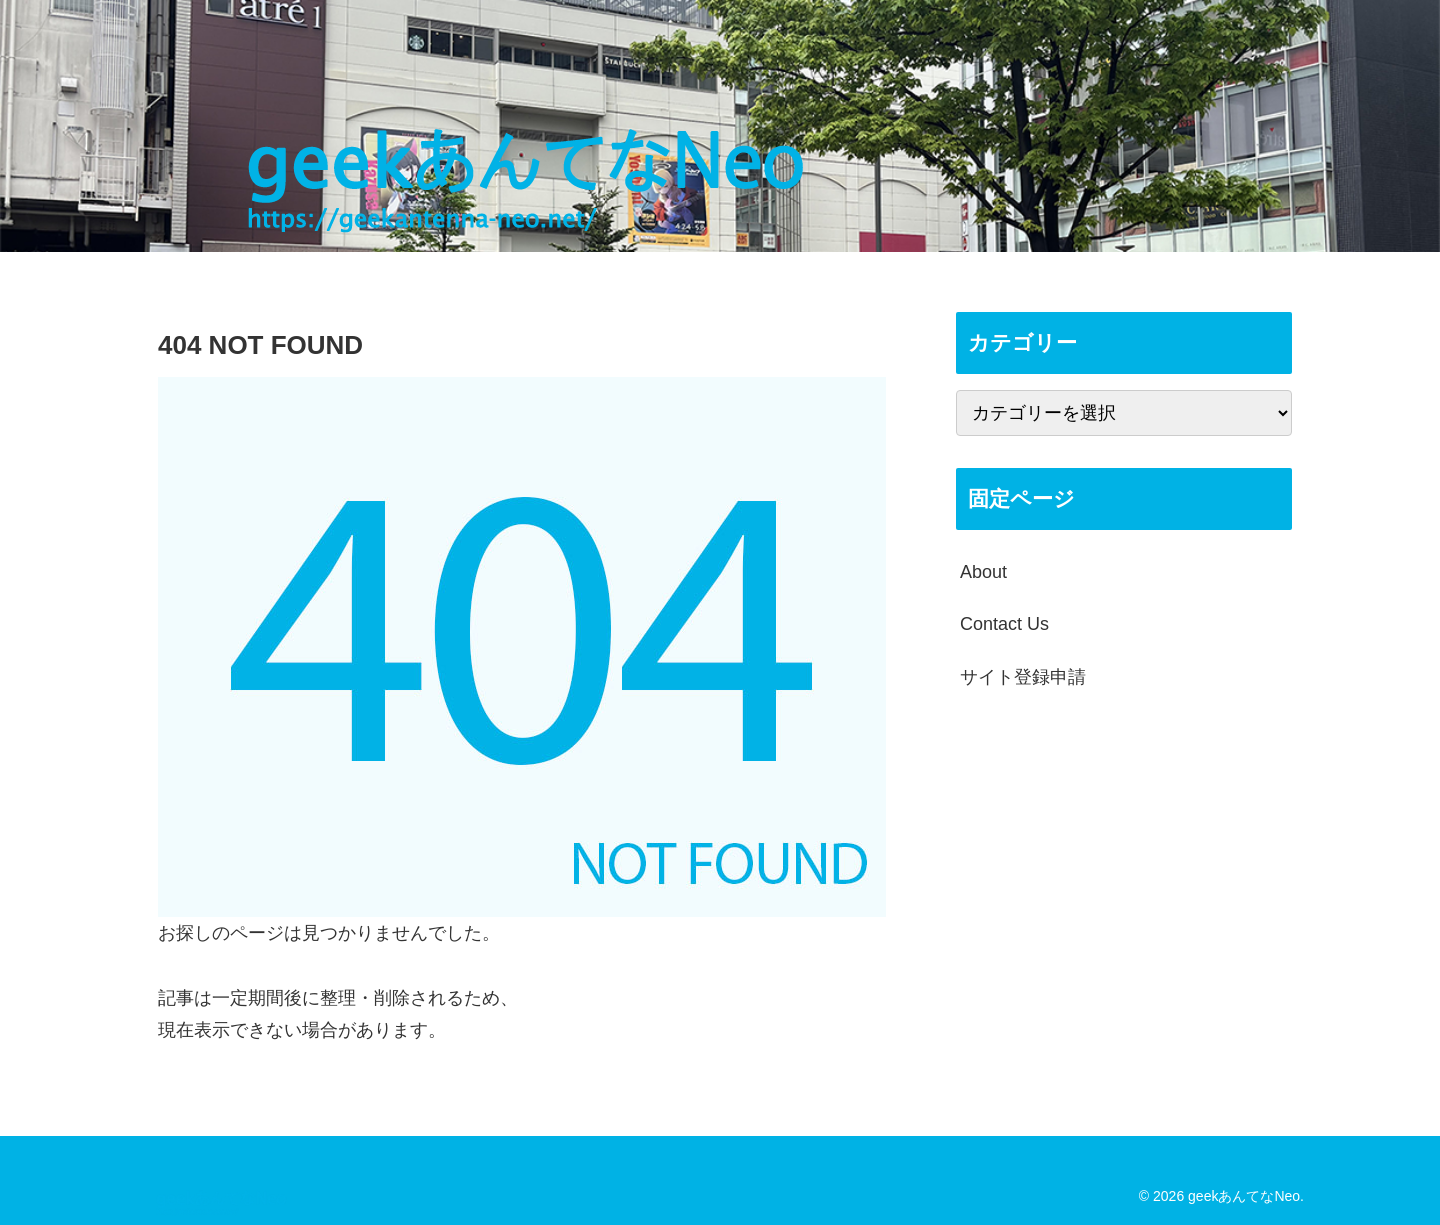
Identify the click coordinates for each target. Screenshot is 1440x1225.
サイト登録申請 (1023, 677)
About (983, 572)
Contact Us (1004, 624)
